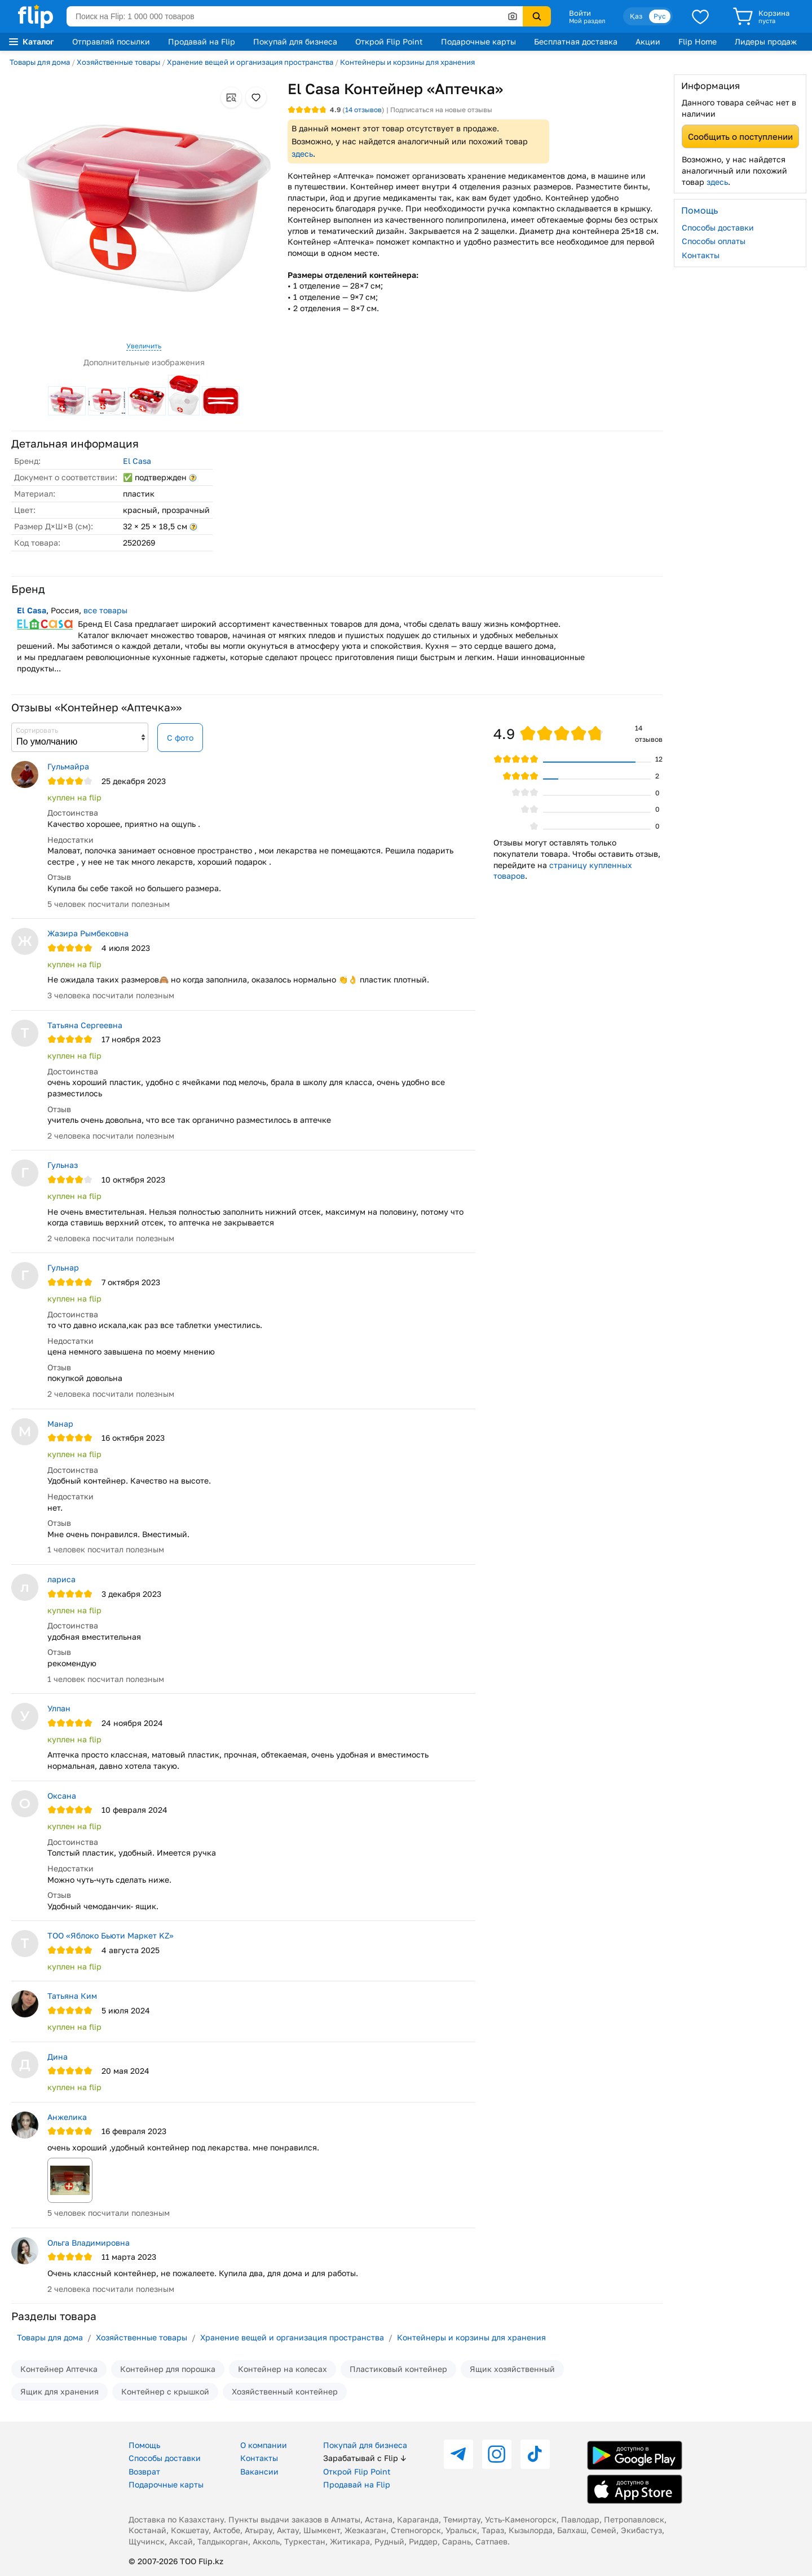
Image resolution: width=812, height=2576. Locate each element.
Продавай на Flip (201, 41)
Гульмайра (68, 766)
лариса (61, 1579)
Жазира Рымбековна (88, 933)
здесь (302, 153)
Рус (660, 16)
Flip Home (697, 41)
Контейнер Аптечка (59, 2369)
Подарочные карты (478, 41)
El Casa (137, 461)
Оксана (61, 1795)
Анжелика (67, 2117)
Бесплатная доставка (575, 41)
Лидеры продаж (766, 41)
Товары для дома (40, 62)
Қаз (636, 16)
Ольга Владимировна (88, 2242)
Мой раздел (587, 20)
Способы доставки (718, 227)
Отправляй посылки (111, 41)
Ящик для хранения (59, 2391)
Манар (60, 1423)
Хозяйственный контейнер (285, 2391)
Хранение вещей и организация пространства (250, 62)
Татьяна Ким (72, 1995)
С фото (180, 737)
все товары (105, 610)
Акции (648, 41)
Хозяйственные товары (118, 62)
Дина (57, 2056)
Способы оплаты (713, 241)
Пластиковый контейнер (398, 2369)
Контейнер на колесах (282, 2369)
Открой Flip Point (389, 41)
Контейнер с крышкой (165, 2391)
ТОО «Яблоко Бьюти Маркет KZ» (110, 1935)
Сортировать (37, 730)
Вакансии (259, 2471)
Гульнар (63, 1267)
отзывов (363, 109)
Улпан (58, 1708)
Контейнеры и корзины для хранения (407, 62)
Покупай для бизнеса (295, 41)
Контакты (701, 255)
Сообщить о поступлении (740, 136)
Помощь (144, 2445)
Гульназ (62, 1165)
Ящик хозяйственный (512, 2369)
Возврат (144, 2471)
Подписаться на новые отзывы (441, 109)
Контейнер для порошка (167, 2369)
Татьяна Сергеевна (84, 1025)
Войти (580, 13)
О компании (263, 2445)
